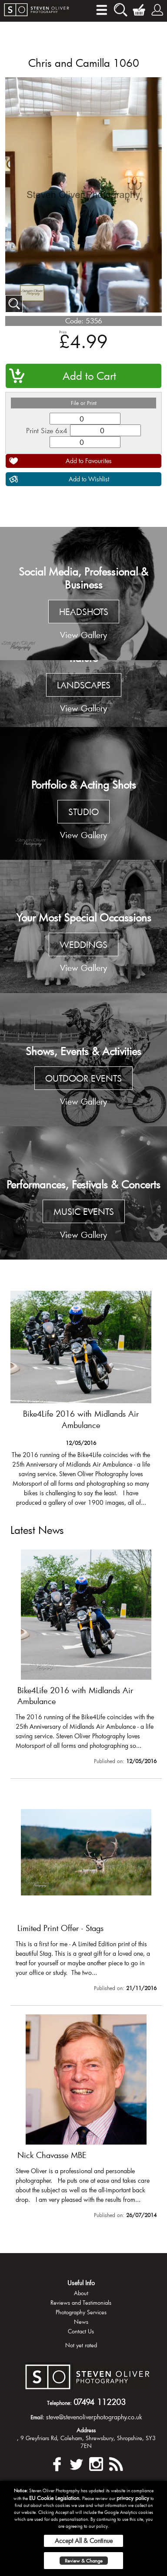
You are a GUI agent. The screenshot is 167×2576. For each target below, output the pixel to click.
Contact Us (81, 2331)
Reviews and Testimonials (80, 2302)
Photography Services (81, 2312)
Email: (37, 2417)
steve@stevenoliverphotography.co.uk (94, 2417)
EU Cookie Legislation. (55, 2497)
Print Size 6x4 (46, 430)
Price (63, 331)
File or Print (84, 402)
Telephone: (59, 2402)
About (81, 2293)
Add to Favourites (89, 461)
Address (86, 2430)
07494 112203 (99, 2402)
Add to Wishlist (89, 479)
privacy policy (133, 2497)
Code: (74, 320)
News (81, 2321)
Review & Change (84, 2560)
